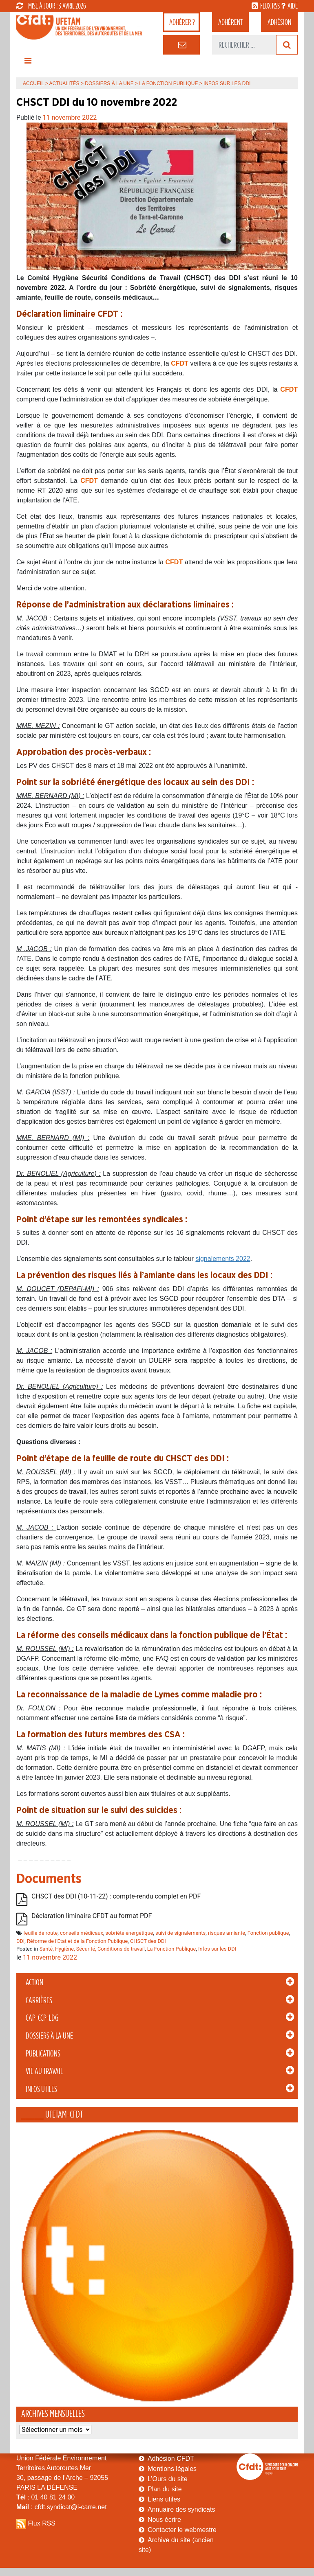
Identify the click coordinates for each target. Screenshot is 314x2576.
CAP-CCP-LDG (42, 2017)
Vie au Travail (44, 2071)
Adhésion (279, 22)
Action (34, 1982)
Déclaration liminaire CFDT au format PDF (91, 1916)
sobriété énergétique (129, 1933)
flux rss (270, 6)
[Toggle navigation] (27, 63)
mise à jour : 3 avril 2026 (51, 6)
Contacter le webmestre (182, 2529)
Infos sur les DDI (217, 1949)
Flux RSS (41, 2523)
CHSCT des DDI (148, 1941)
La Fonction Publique (168, 83)
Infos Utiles (41, 2089)
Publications (43, 2053)
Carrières (39, 2000)
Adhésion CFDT (171, 2458)
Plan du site (165, 2489)
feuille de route (40, 1933)
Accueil (33, 83)
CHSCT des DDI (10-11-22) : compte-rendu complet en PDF (116, 1897)
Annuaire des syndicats (181, 2509)
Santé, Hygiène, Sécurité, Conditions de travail (92, 1949)
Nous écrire (164, 2519)
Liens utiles (164, 2499)
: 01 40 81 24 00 (45, 2497)
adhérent (230, 22)
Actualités (64, 83)
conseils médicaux (81, 1933)
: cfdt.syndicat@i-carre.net (61, 2507)
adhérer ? (182, 22)
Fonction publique (268, 1933)
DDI (20, 1941)
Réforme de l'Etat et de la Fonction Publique (77, 1941)
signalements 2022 (222, 1258)
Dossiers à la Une (49, 2035)
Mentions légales (172, 2468)
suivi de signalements (180, 1933)
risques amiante (226, 1933)
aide (292, 6)
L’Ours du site (168, 2478)
